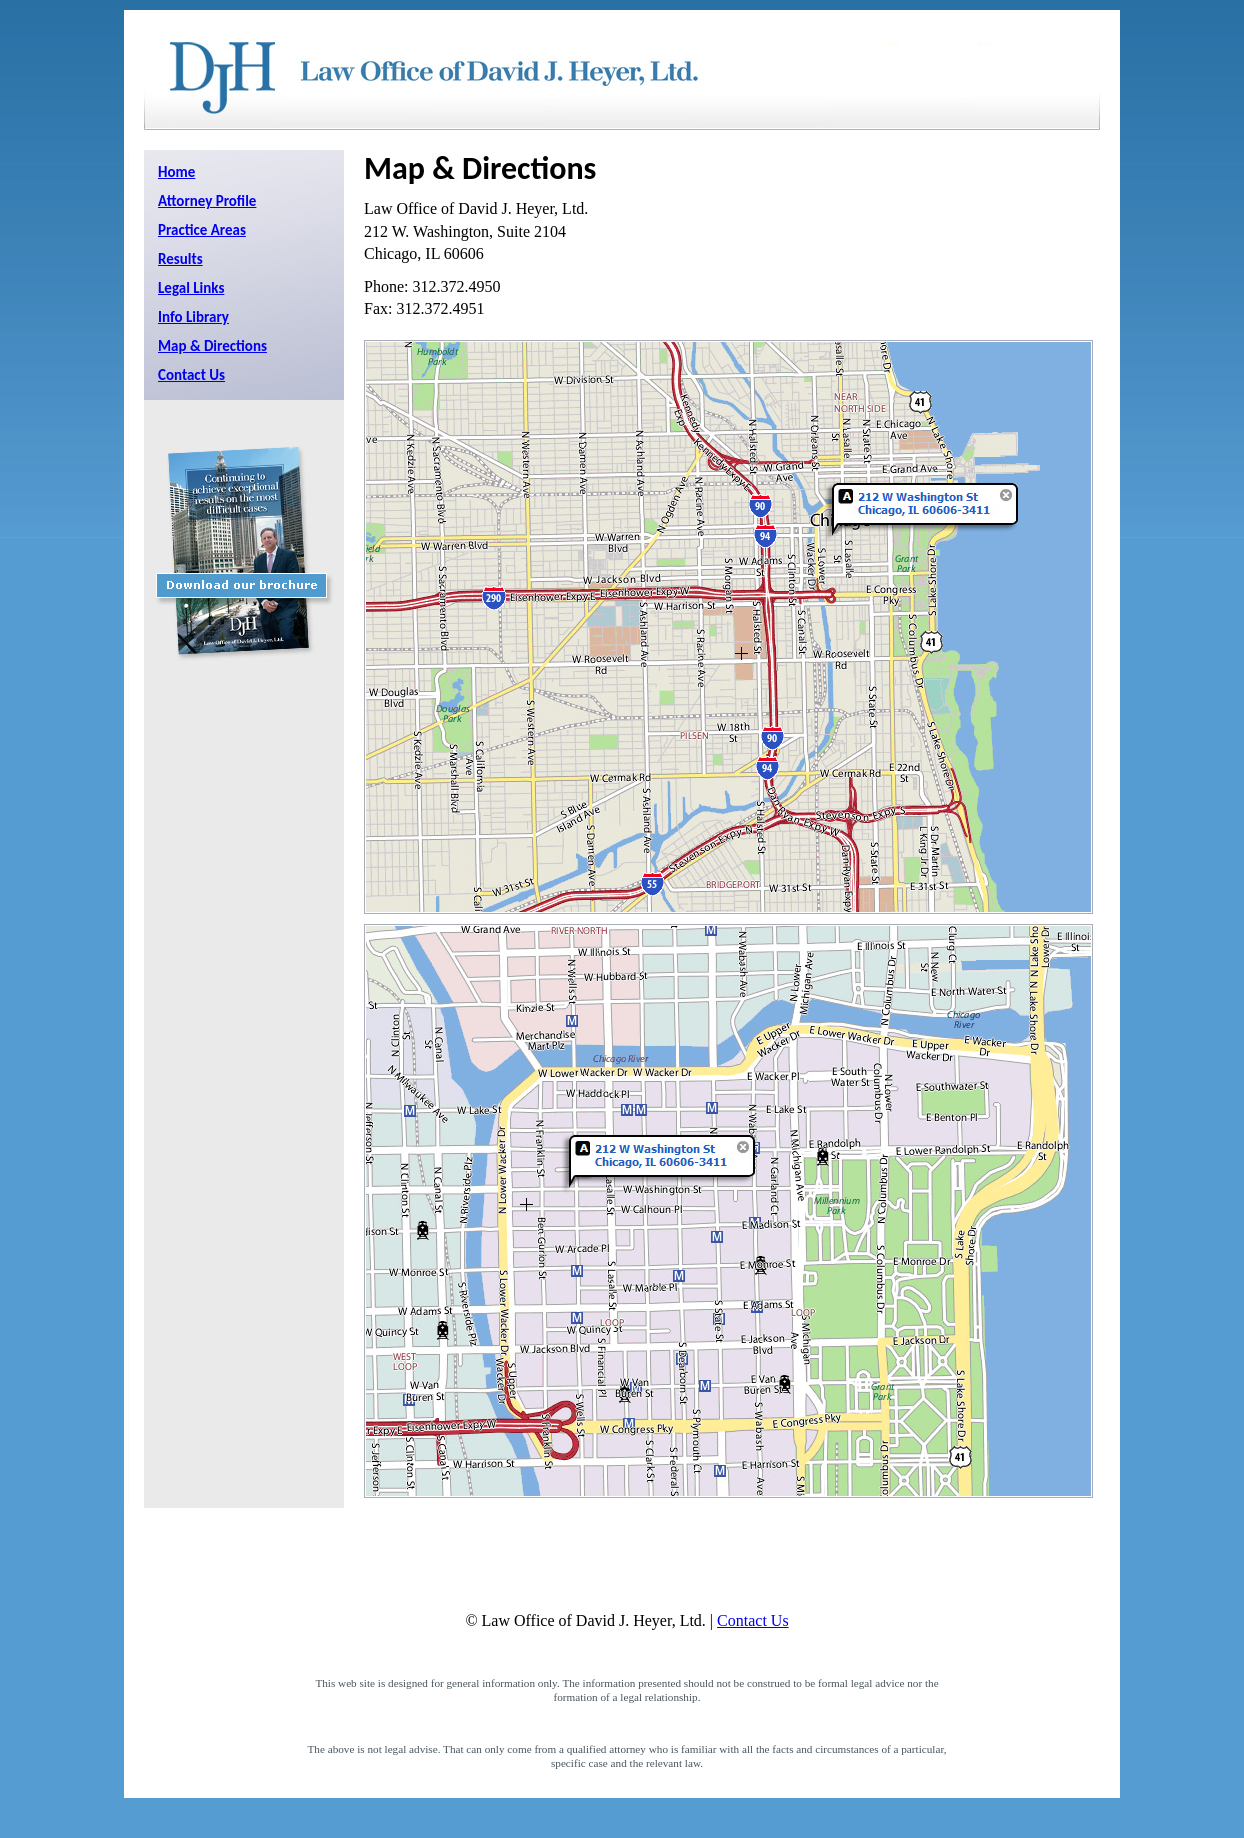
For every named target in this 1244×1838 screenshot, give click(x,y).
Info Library (193, 317)
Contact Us (191, 375)
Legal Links (191, 288)
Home (176, 172)
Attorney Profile (207, 201)
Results (180, 259)
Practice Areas (202, 230)
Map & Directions (212, 346)
